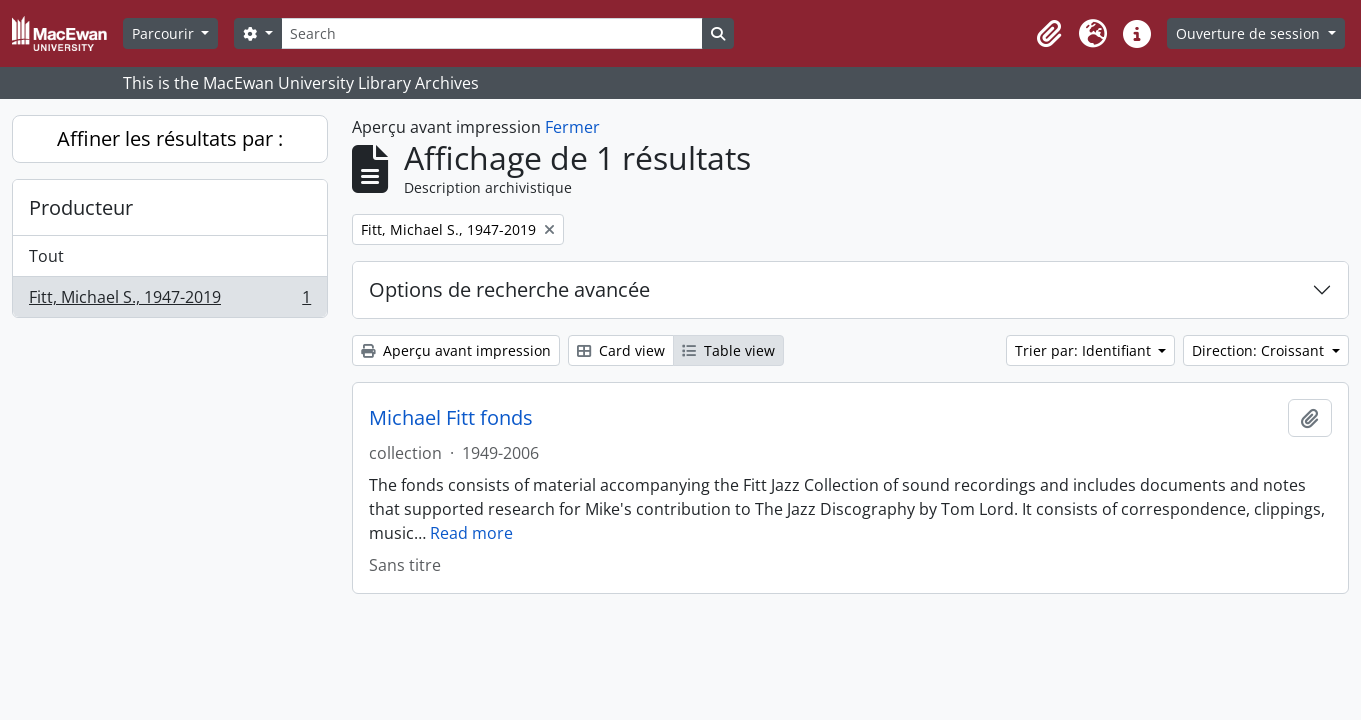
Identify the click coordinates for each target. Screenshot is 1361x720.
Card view (621, 350)
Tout (46, 256)
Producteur (81, 207)
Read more (471, 533)
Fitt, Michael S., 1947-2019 (169, 301)
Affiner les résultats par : (170, 138)
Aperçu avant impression (456, 350)
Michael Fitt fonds (451, 418)
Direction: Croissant (1260, 350)
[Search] (492, 33)
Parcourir (165, 33)
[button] (1049, 34)
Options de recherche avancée (509, 289)
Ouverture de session (1250, 33)
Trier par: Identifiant (1085, 350)
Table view (728, 350)
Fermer (572, 127)
